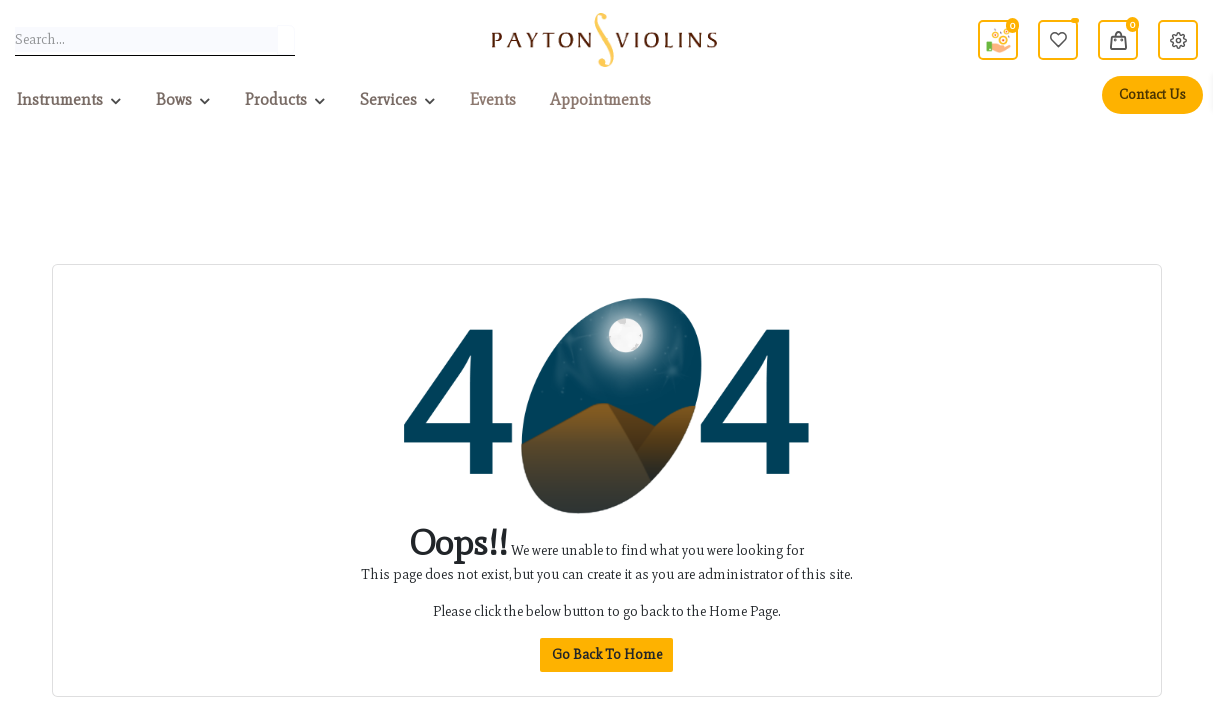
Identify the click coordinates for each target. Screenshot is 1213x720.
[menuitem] (493, 100)
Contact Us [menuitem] (1152, 94)
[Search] (286, 40)
